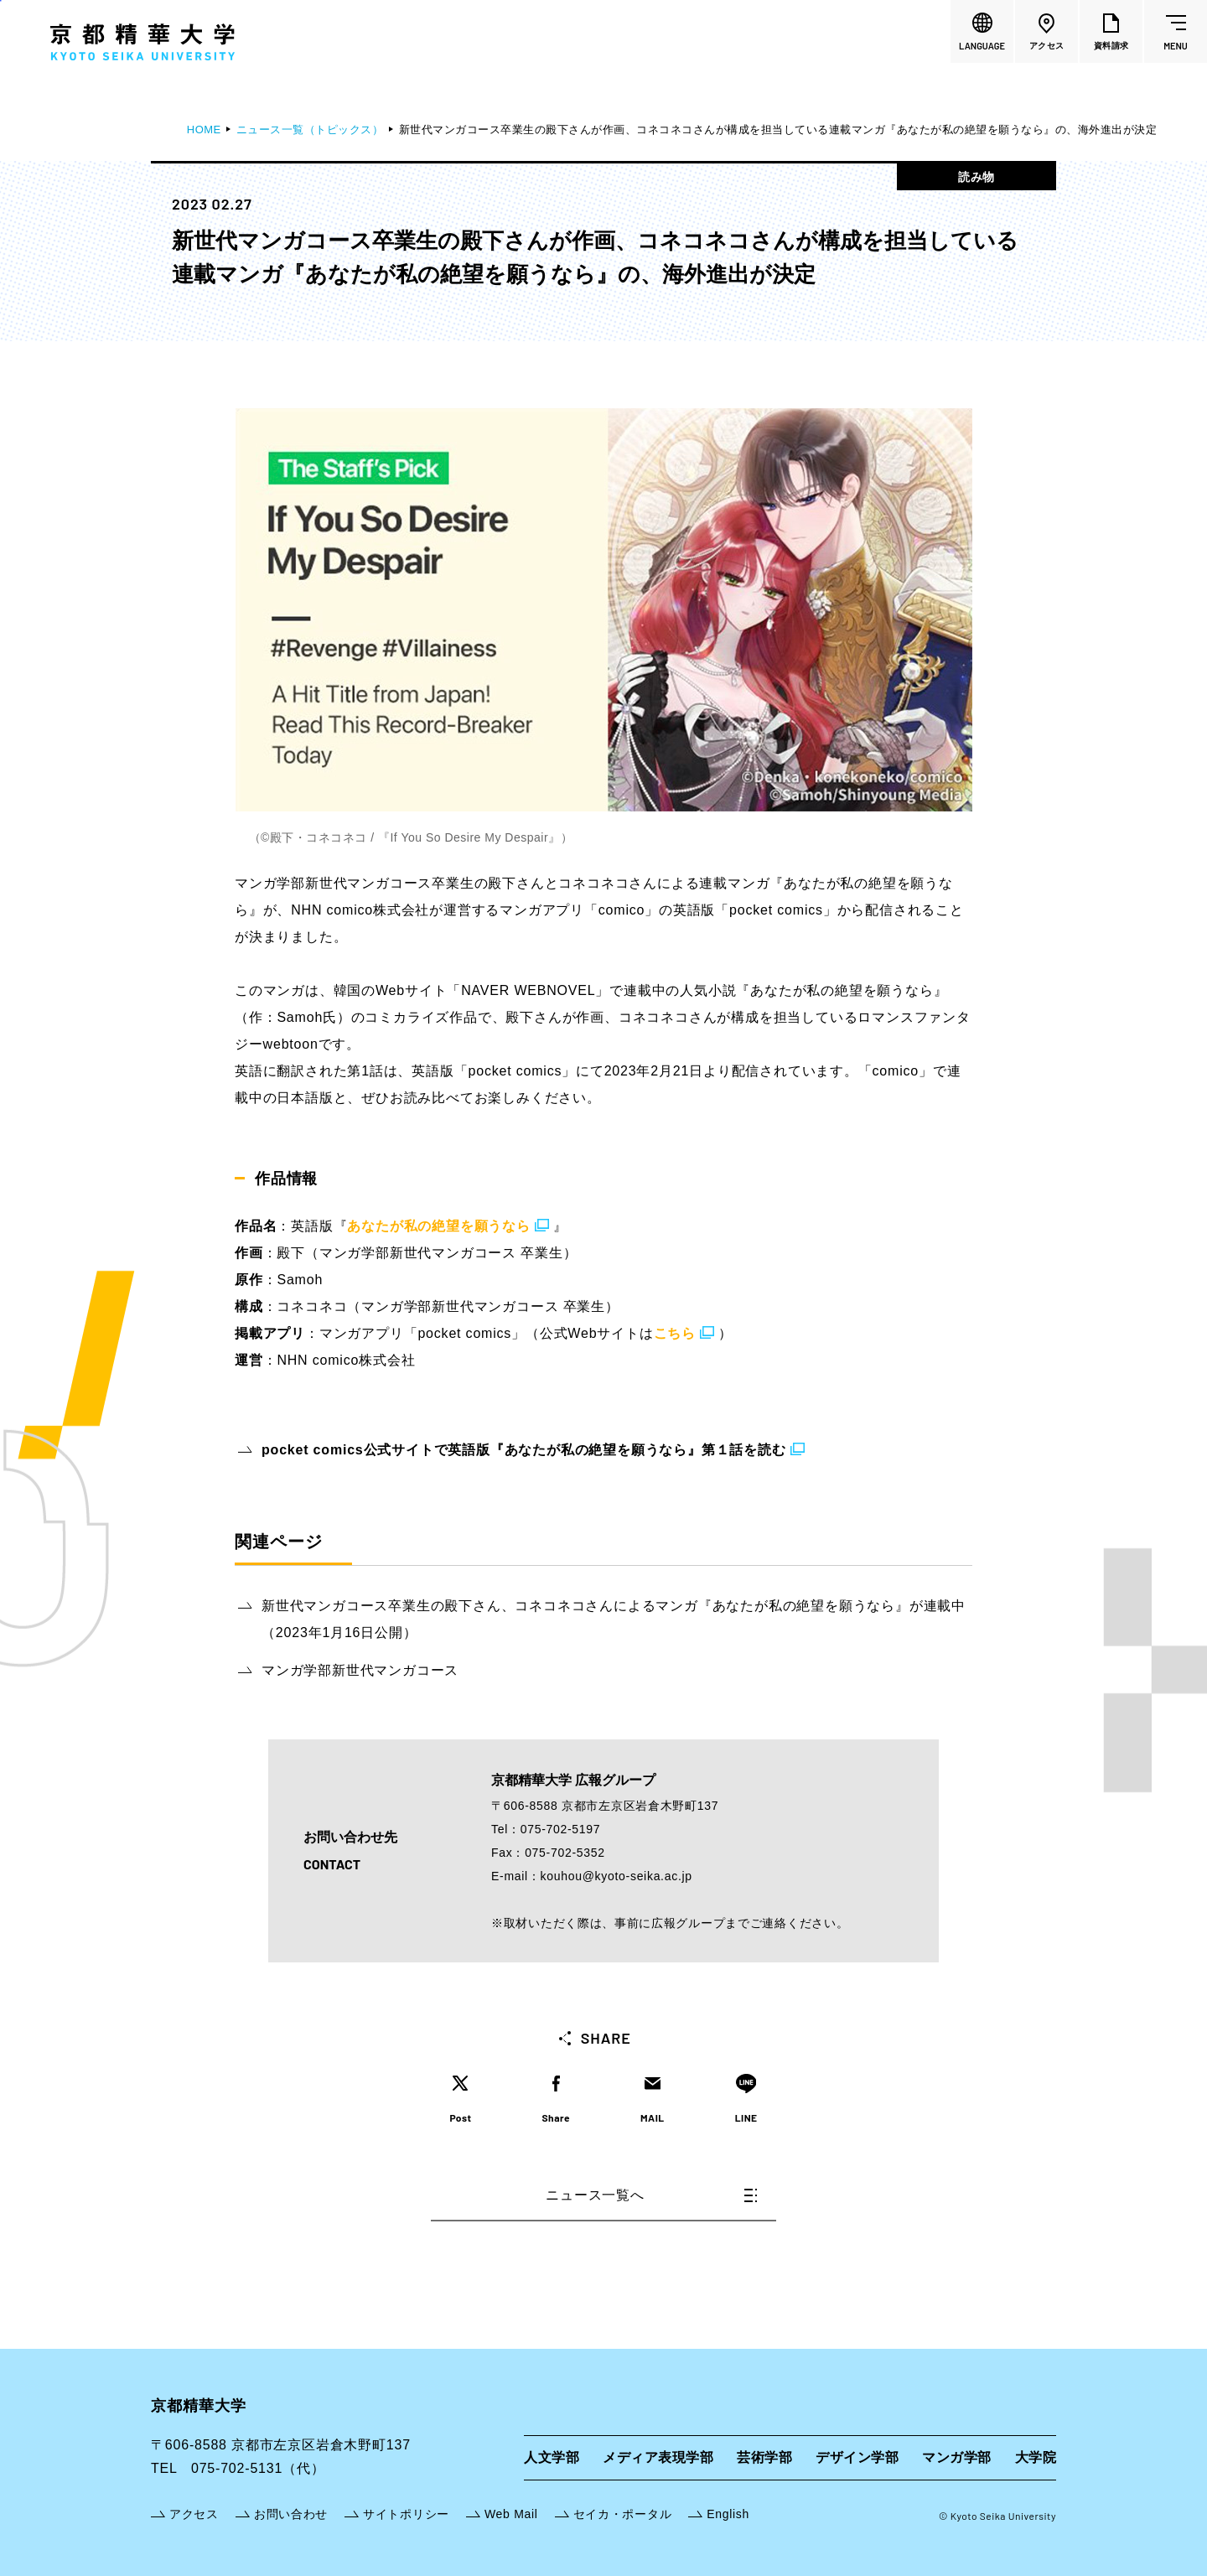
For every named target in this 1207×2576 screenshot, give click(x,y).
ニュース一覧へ (651, 2195)
